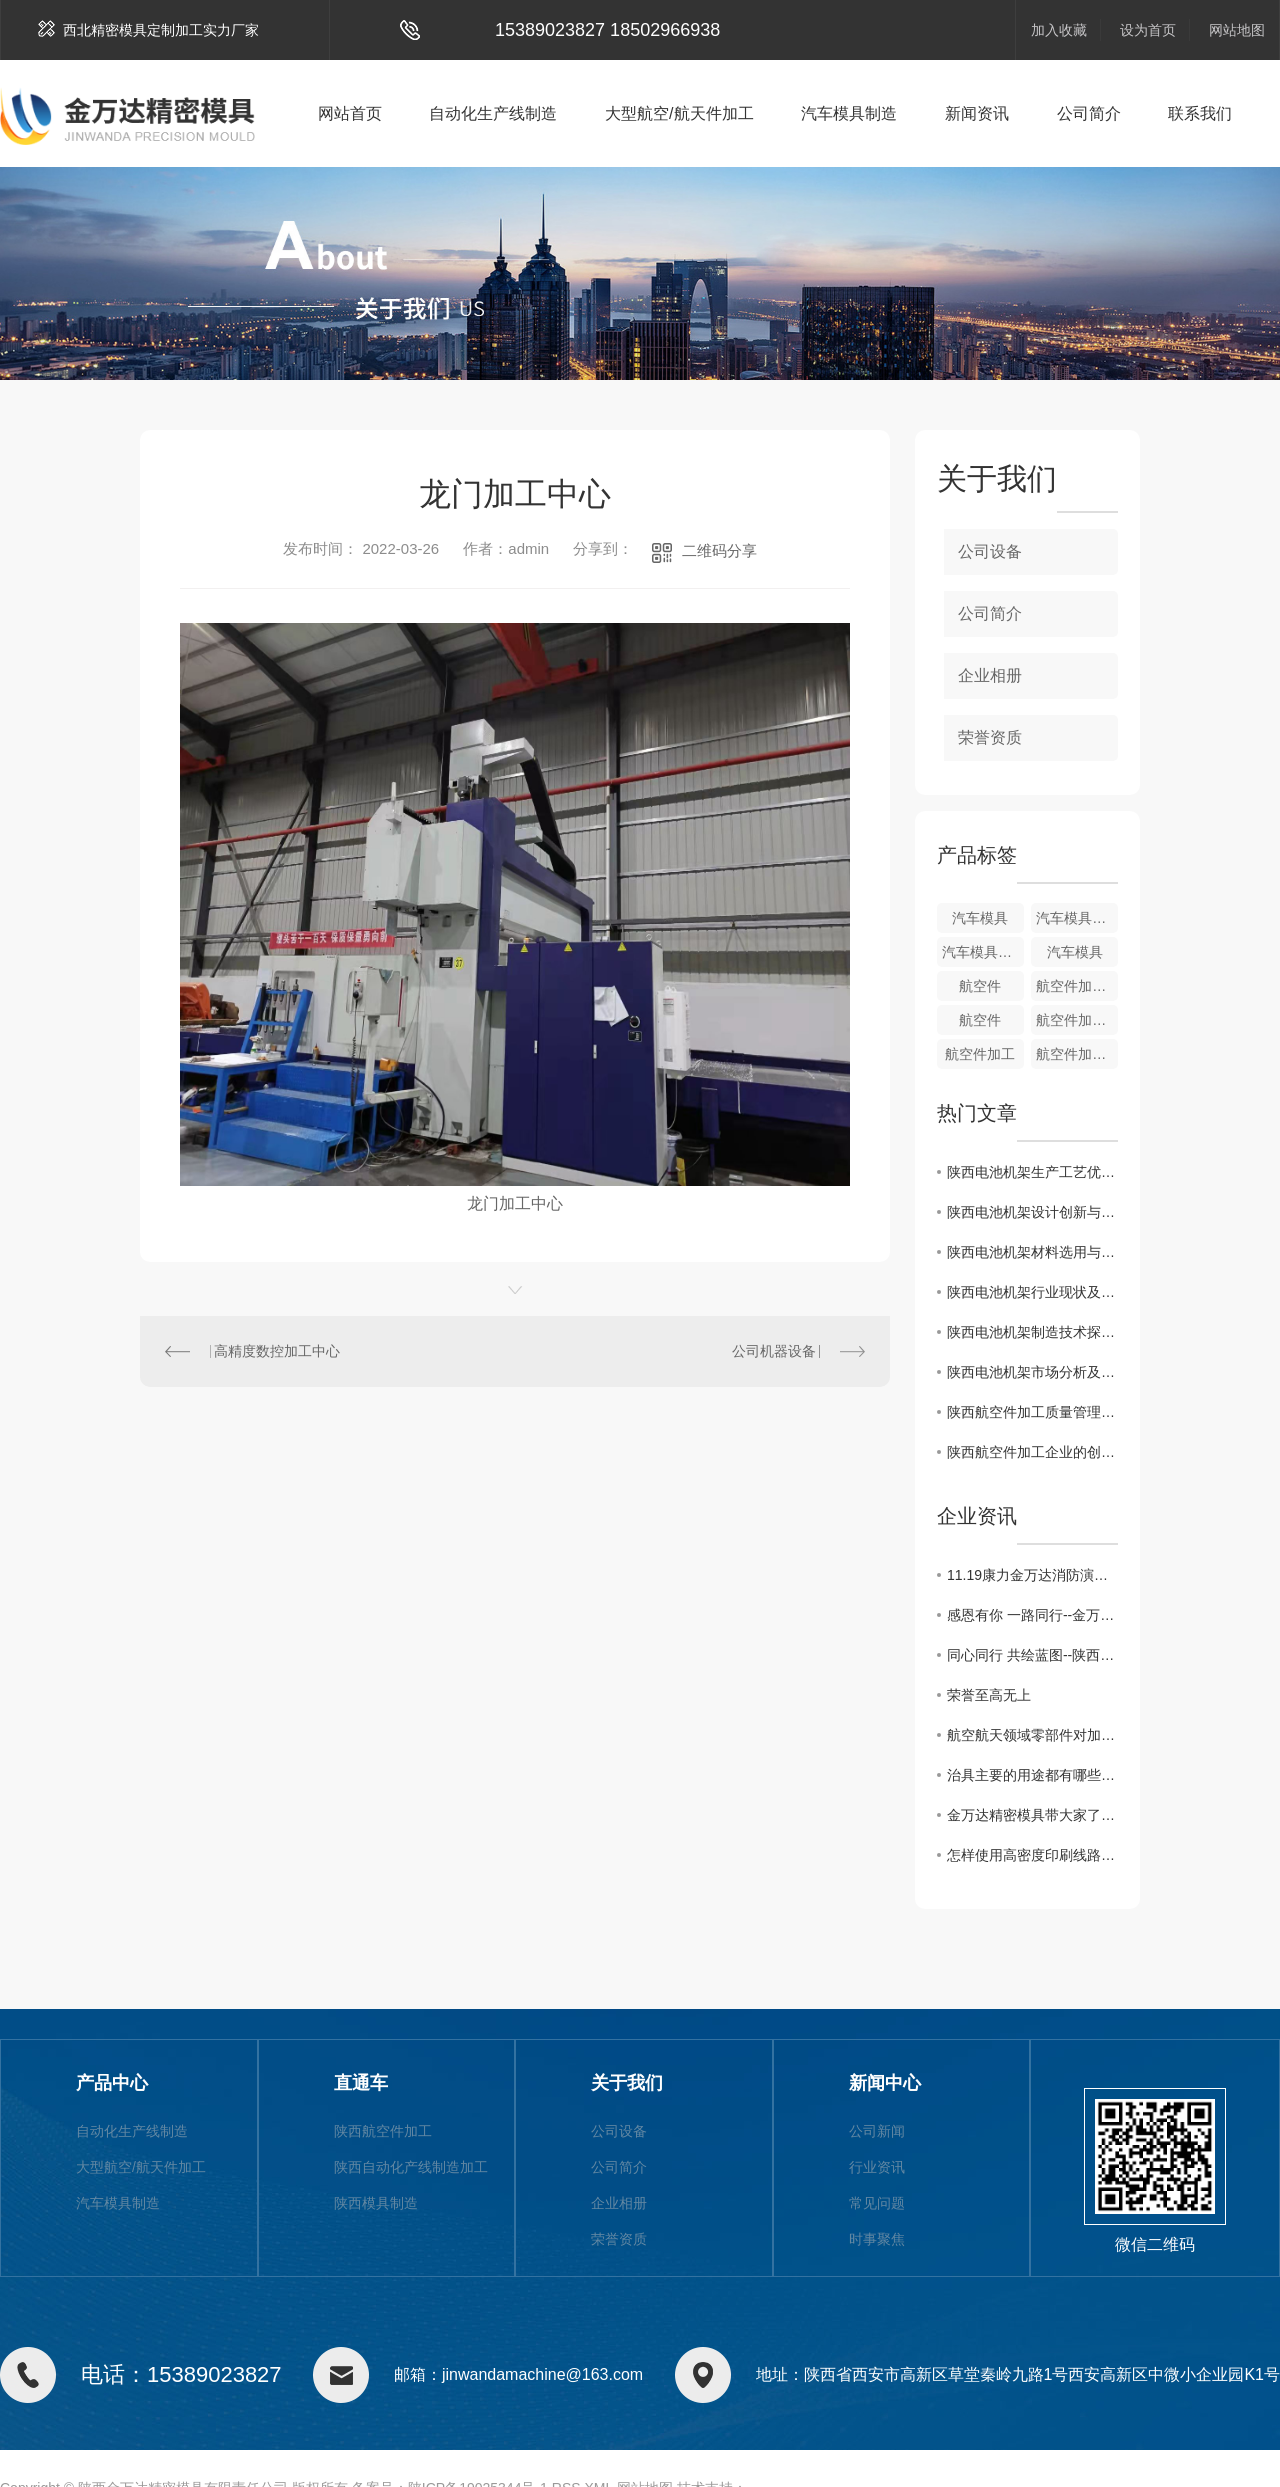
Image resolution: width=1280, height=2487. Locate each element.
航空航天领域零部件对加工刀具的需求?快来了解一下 (1032, 1735)
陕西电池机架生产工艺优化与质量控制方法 (1032, 1172)
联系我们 (1200, 113)
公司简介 (1089, 113)
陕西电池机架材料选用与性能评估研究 (1032, 1252)
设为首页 (1148, 30)
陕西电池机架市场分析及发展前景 (1032, 1372)
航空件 (980, 986)
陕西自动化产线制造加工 (411, 2167)
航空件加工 (980, 1054)
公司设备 (990, 551)
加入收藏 (1059, 30)
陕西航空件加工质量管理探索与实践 (1032, 1412)
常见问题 (877, 2203)
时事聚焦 (877, 2239)
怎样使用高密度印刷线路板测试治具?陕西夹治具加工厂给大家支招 (1032, 1855)
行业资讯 (877, 2167)
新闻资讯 (977, 113)
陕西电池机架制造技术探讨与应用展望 (1032, 1332)
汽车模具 (980, 918)
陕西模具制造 (376, 2203)
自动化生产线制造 (493, 113)
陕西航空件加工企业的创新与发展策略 (1032, 1452)
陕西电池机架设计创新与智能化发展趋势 (1032, 1212)
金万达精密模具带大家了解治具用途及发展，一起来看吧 (1032, 1815)
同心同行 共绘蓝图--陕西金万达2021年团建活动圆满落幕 (1032, 1655)
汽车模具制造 (849, 113)
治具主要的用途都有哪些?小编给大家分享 (1032, 1775)
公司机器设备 (774, 1351)
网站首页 (350, 113)
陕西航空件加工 (383, 2131)
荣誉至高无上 (989, 1695)
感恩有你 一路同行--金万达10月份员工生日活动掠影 (1032, 1615)
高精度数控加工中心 (277, 1351)
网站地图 (1237, 30)
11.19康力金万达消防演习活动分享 (1032, 1575)
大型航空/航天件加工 (679, 113)
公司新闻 (877, 2131)
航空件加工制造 (1077, 986)
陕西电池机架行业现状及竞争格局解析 (1032, 1292)
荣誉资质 (990, 737)
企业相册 (990, 675)
